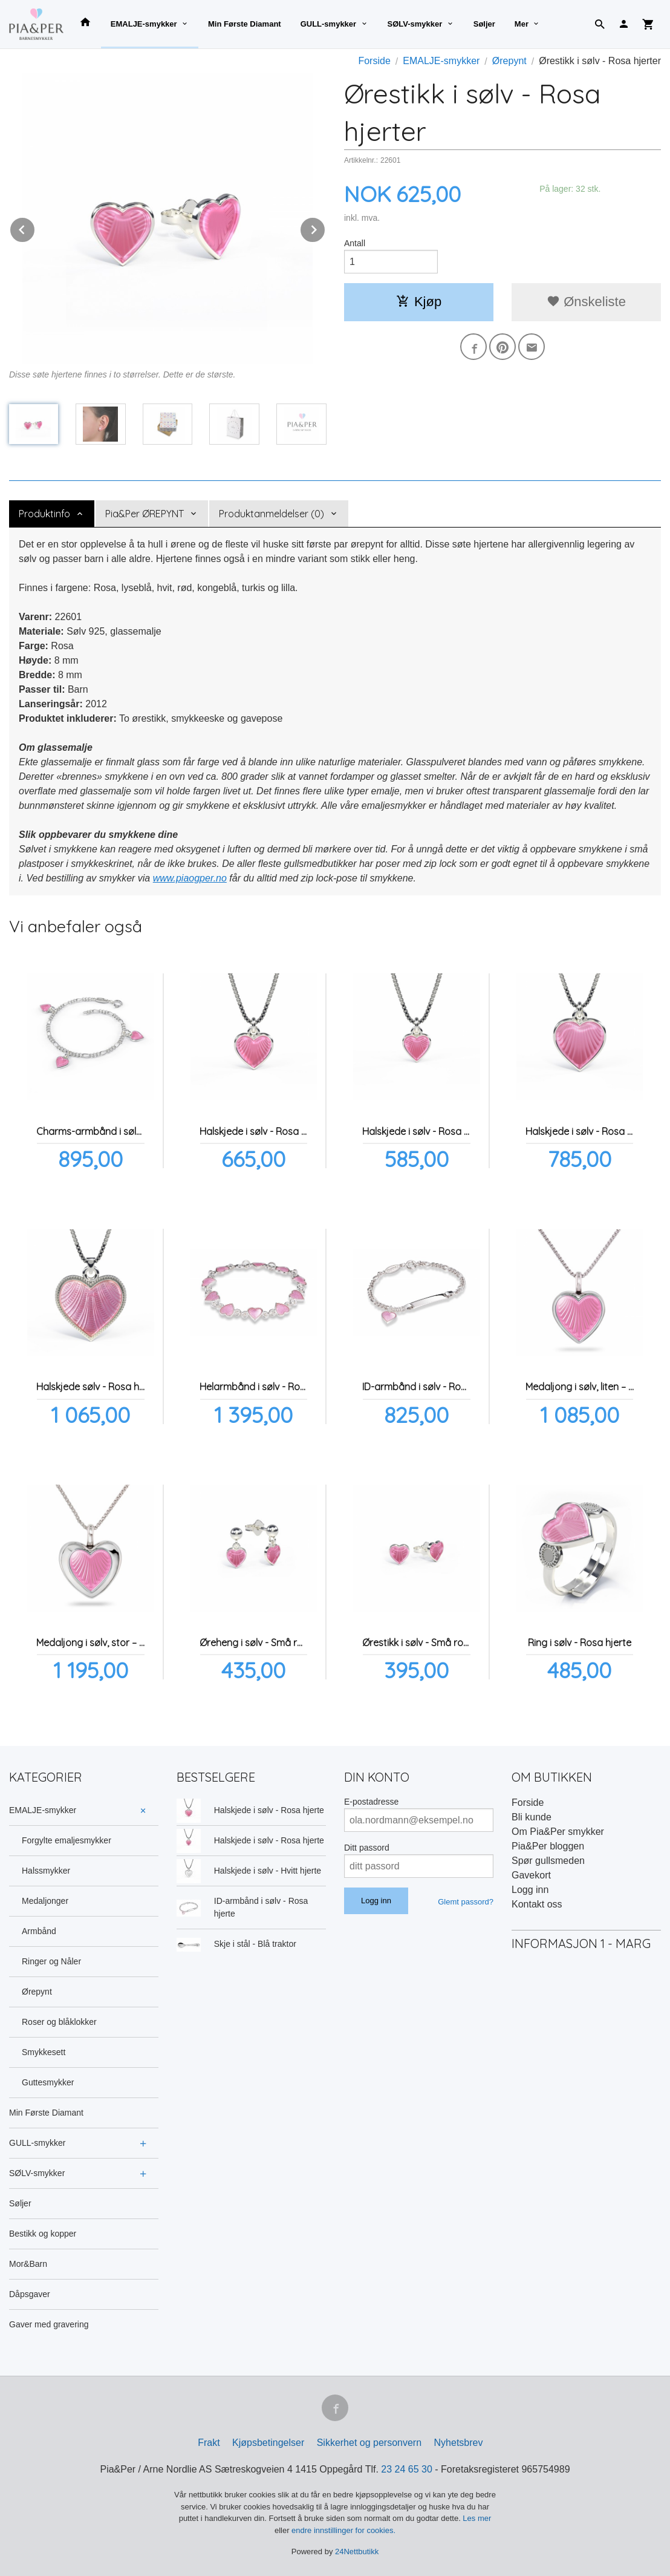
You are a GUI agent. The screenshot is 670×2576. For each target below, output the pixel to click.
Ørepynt (37, 1991)
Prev (35, 227)
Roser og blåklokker (59, 2022)
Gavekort (531, 1875)
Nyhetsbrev (458, 2442)
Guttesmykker (48, 2082)
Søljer (484, 23)
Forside (374, 61)
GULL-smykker (328, 23)
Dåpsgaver (29, 2294)
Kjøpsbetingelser (268, 2442)
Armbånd (39, 1931)
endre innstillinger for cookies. (343, 2530)
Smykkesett (43, 2052)
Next (325, 227)
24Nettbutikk (357, 2551)
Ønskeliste (586, 301)
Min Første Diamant (244, 23)
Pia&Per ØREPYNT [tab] (144, 514)
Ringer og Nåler (51, 1961)
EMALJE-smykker (144, 23)
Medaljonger (45, 1901)
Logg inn (530, 1890)
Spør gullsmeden (548, 1860)
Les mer (477, 2518)
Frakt (209, 2442)
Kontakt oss (537, 1904)
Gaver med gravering (49, 2324)
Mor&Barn (28, 2264)
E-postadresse (371, 1801)
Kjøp (418, 301)
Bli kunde (531, 1817)
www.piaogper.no (190, 878)
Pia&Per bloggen (548, 1846)
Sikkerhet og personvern (369, 2442)
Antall (354, 243)
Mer (522, 23)
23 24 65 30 (406, 2469)
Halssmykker (46, 1870)
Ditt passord (366, 1847)
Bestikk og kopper (42, 2233)
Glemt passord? (465, 1901)
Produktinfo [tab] (44, 514)
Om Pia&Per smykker (558, 1831)
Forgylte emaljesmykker (66, 1840)
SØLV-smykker (415, 23)
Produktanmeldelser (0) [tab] (271, 514)
